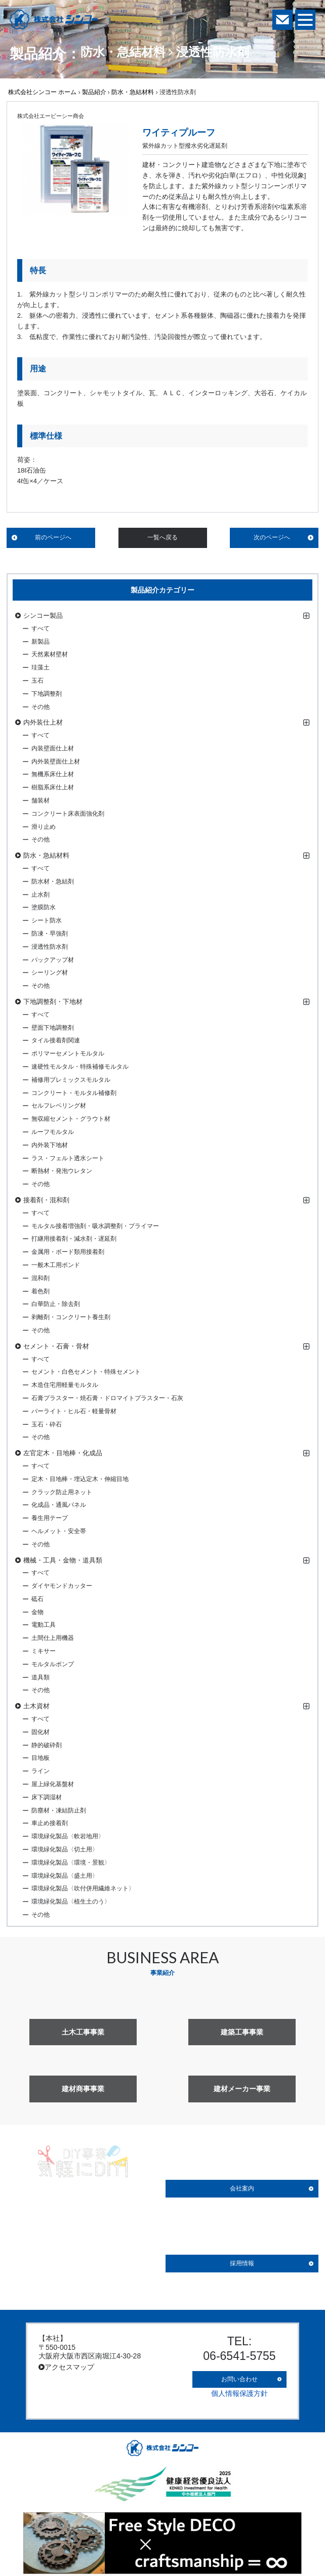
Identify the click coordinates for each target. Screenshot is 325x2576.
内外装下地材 (49, 1145)
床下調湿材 (46, 1797)
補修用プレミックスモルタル (70, 1079)
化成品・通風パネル (58, 1504)
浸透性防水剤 (49, 946)
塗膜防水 (43, 907)
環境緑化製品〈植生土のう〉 (70, 1901)
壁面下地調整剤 (52, 1027)
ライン (40, 1771)
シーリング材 (49, 972)
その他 (40, 706)
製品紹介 (94, 92)
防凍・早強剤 (49, 933)
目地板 (40, 1757)
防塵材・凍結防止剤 (58, 1810)
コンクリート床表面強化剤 (67, 813)
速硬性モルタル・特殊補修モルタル (80, 1066)
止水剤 (40, 894)
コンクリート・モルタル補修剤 (73, 1092)
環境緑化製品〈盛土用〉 (64, 1875)
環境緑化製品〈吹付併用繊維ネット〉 (83, 1888)
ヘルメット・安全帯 (58, 1531)
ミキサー (43, 1651)
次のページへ (272, 537)
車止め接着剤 (49, 1823)
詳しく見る (83, 2264)
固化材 (40, 1732)
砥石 (37, 1598)
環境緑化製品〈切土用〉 (64, 1849)
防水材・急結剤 (52, 881)
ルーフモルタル (52, 1131)
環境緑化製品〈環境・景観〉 (70, 1862)
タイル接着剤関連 (55, 1040)
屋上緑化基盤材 (52, 1784)
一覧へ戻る (162, 537)
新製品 (40, 641)
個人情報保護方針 (239, 2388)
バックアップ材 (52, 959)
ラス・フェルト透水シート (67, 1158)
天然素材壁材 (49, 654)
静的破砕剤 (46, 1745)
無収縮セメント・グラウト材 (70, 1118)
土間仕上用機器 (52, 1637)
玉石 (37, 680)
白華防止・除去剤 (55, 1303)
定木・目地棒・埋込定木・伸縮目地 (80, 1479)
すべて (40, 628)
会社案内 (242, 2188)
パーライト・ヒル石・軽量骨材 (73, 1411)
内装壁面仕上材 (52, 748)
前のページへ (53, 537)
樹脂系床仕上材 (52, 787)
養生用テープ (49, 1518)
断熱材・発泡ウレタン (61, 1170)
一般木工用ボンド (55, 1265)
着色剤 (40, 1291)
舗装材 (40, 800)
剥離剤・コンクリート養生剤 (70, 1317)
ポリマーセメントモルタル (67, 1053)
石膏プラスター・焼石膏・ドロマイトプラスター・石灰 (107, 1398)
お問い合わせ (239, 2375)
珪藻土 (40, 667)
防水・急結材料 (132, 92)
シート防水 (46, 920)
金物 (37, 1612)
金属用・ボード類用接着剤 (67, 1251)
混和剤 (40, 1278)
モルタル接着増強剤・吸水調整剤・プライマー (95, 1226)
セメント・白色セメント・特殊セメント (86, 1371)
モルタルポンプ (52, 1664)
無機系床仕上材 (52, 774)
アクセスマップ (66, 2367)
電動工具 (43, 1624)
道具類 (40, 1677)
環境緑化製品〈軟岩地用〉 (67, 1836)
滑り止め (43, 826)
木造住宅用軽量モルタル (64, 1384)
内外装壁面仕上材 (55, 761)
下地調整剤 (46, 693)
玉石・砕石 (46, 1424)
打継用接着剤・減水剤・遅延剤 (73, 1238)
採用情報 (242, 2263)
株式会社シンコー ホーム (42, 92)
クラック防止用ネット (61, 1492)
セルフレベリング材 (58, 1105)
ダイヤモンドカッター (61, 1585)
